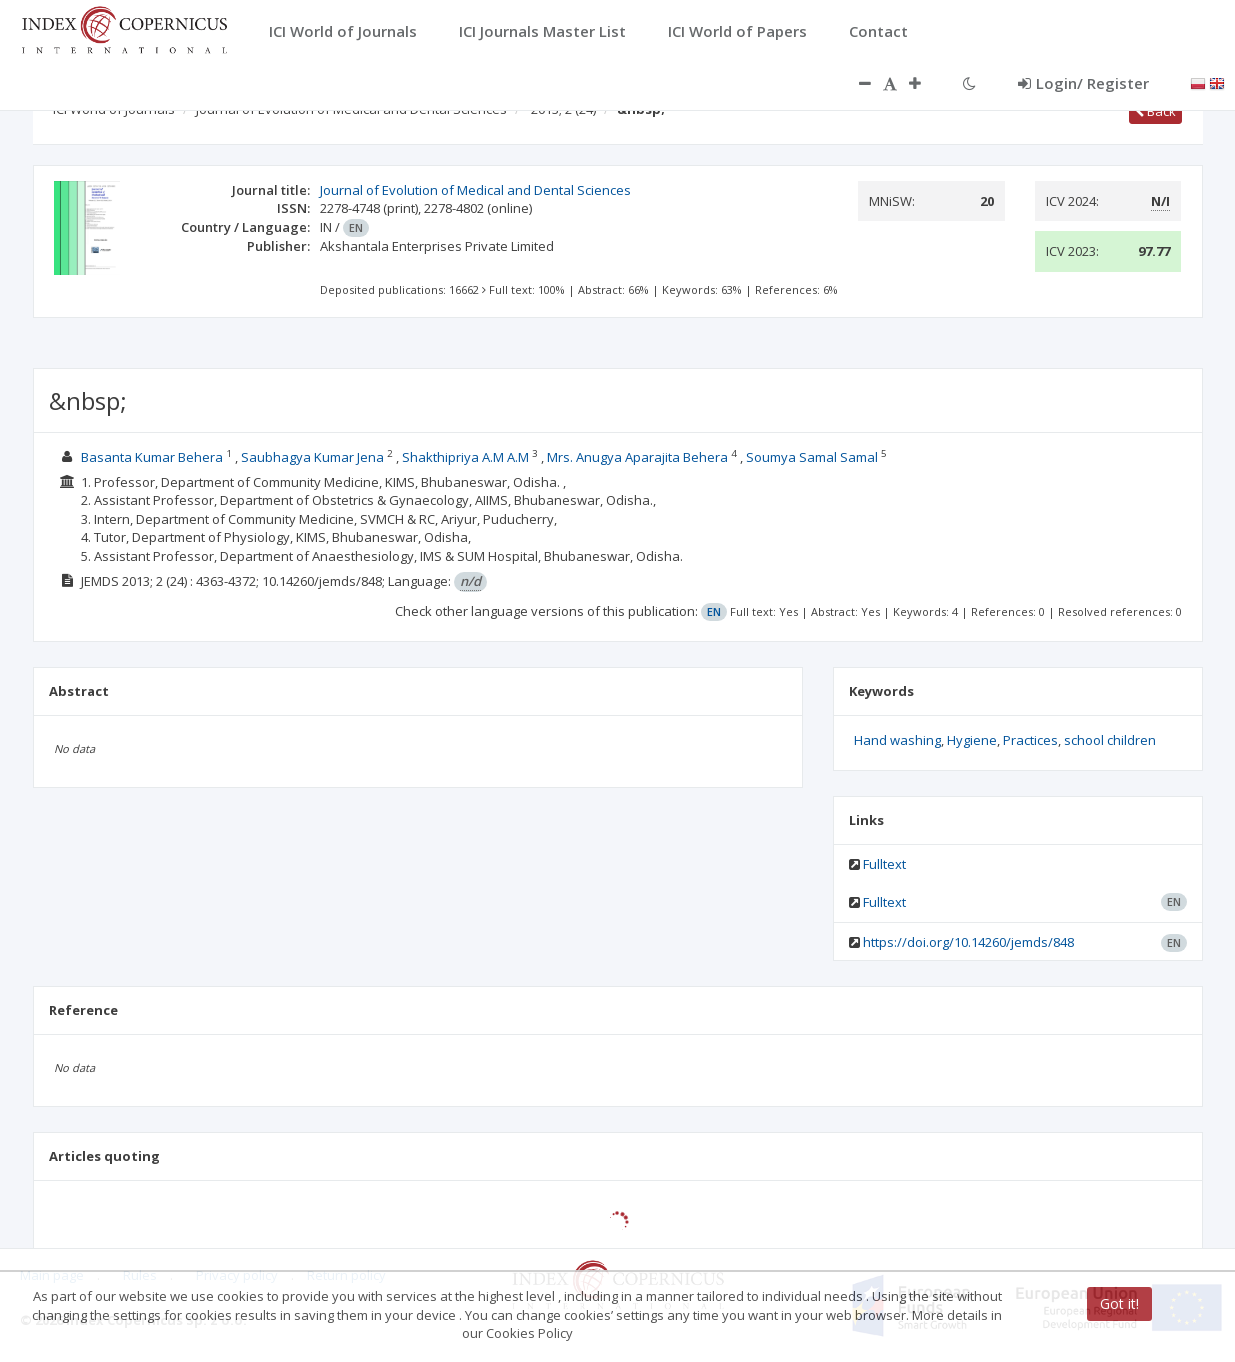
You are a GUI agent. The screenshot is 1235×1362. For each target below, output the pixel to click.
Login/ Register (1083, 83)
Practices (1030, 740)
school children (1110, 740)
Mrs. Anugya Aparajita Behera (637, 457)
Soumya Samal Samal (812, 457)
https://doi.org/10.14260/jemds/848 (968, 942)
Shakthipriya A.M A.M (465, 457)
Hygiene (972, 740)
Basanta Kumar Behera (152, 457)
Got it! (1119, 1303)
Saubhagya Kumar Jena (312, 457)
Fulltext (884, 864)
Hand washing (897, 740)
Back (1155, 111)
